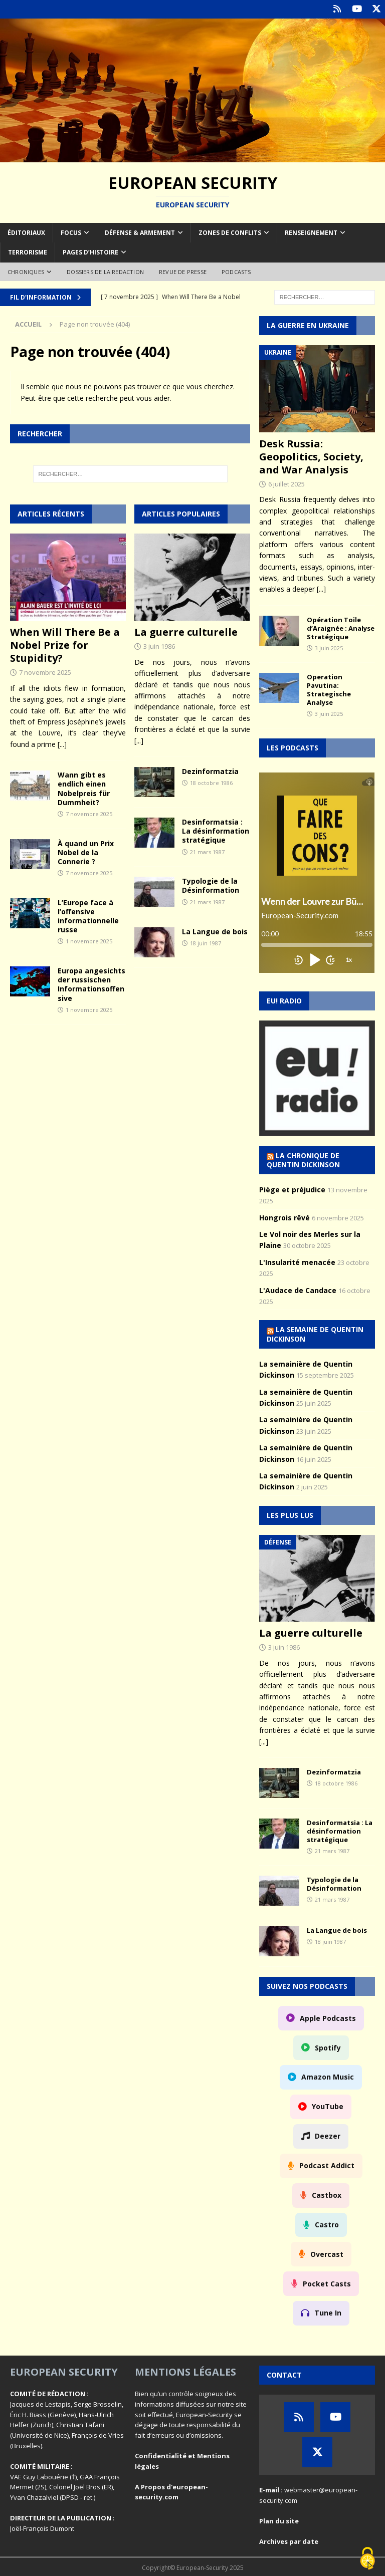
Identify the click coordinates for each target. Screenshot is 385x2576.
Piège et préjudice (292, 1188)
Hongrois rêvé (284, 1216)
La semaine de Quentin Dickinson (315, 1333)
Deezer (327, 2135)
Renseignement (311, 232)
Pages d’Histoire (90, 251)
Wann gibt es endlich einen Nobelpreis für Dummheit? (84, 788)
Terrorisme (27, 251)
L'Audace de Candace (297, 1289)
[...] (62, 743)
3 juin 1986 (159, 645)
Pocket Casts (327, 2282)
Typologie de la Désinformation (210, 885)
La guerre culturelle (186, 631)
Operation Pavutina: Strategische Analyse (329, 689)
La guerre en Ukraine (308, 325)
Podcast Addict (326, 2165)
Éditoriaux (26, 232)
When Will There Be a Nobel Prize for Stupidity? (65, 644)
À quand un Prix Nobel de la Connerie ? (86, 851)
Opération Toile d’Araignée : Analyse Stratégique (340, 627)
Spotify (328, 2046)
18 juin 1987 (205, 942)
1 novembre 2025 (89, 940)
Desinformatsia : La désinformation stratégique (215, 830)
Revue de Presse (183, 271)
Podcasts (236, 271)
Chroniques (26, 271)
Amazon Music (327, 2076)
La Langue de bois (215, 931)
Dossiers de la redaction (105, 271)
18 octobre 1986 (211, 782)
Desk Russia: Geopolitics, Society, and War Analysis (311, 455)
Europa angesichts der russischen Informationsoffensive (91, 983)
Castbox (326, 2194)
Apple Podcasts (328, 2017)
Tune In (327, 2312)
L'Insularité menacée (297, 1261)
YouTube (327, 2106)
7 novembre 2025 (45, 671)
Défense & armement (140, 232)
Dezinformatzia (210, 770)
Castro (327, 2223)
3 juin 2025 (329, 647)
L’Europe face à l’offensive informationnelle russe (88, 915)
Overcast (326, 2253)
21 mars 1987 (207, 851)
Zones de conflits (230, 232)
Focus (71, 232)
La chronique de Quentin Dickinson (303, 1159)
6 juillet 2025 (286, 482)
